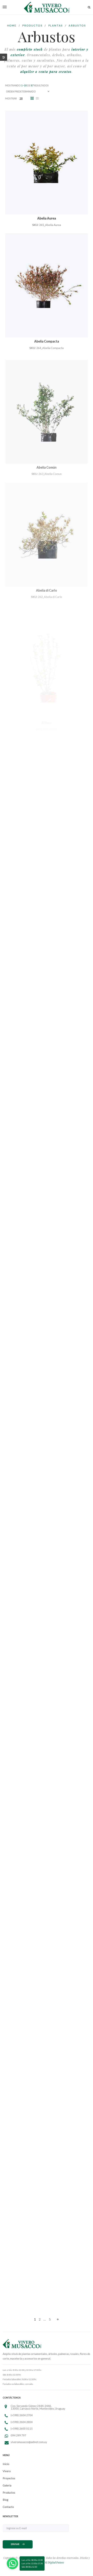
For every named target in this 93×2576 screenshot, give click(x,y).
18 (21, 98)
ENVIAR (17, 2544)
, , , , (38, 2407)
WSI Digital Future (53, 2562)
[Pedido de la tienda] (27, 91)
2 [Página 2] (39, 2319)
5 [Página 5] (50, 2319)
